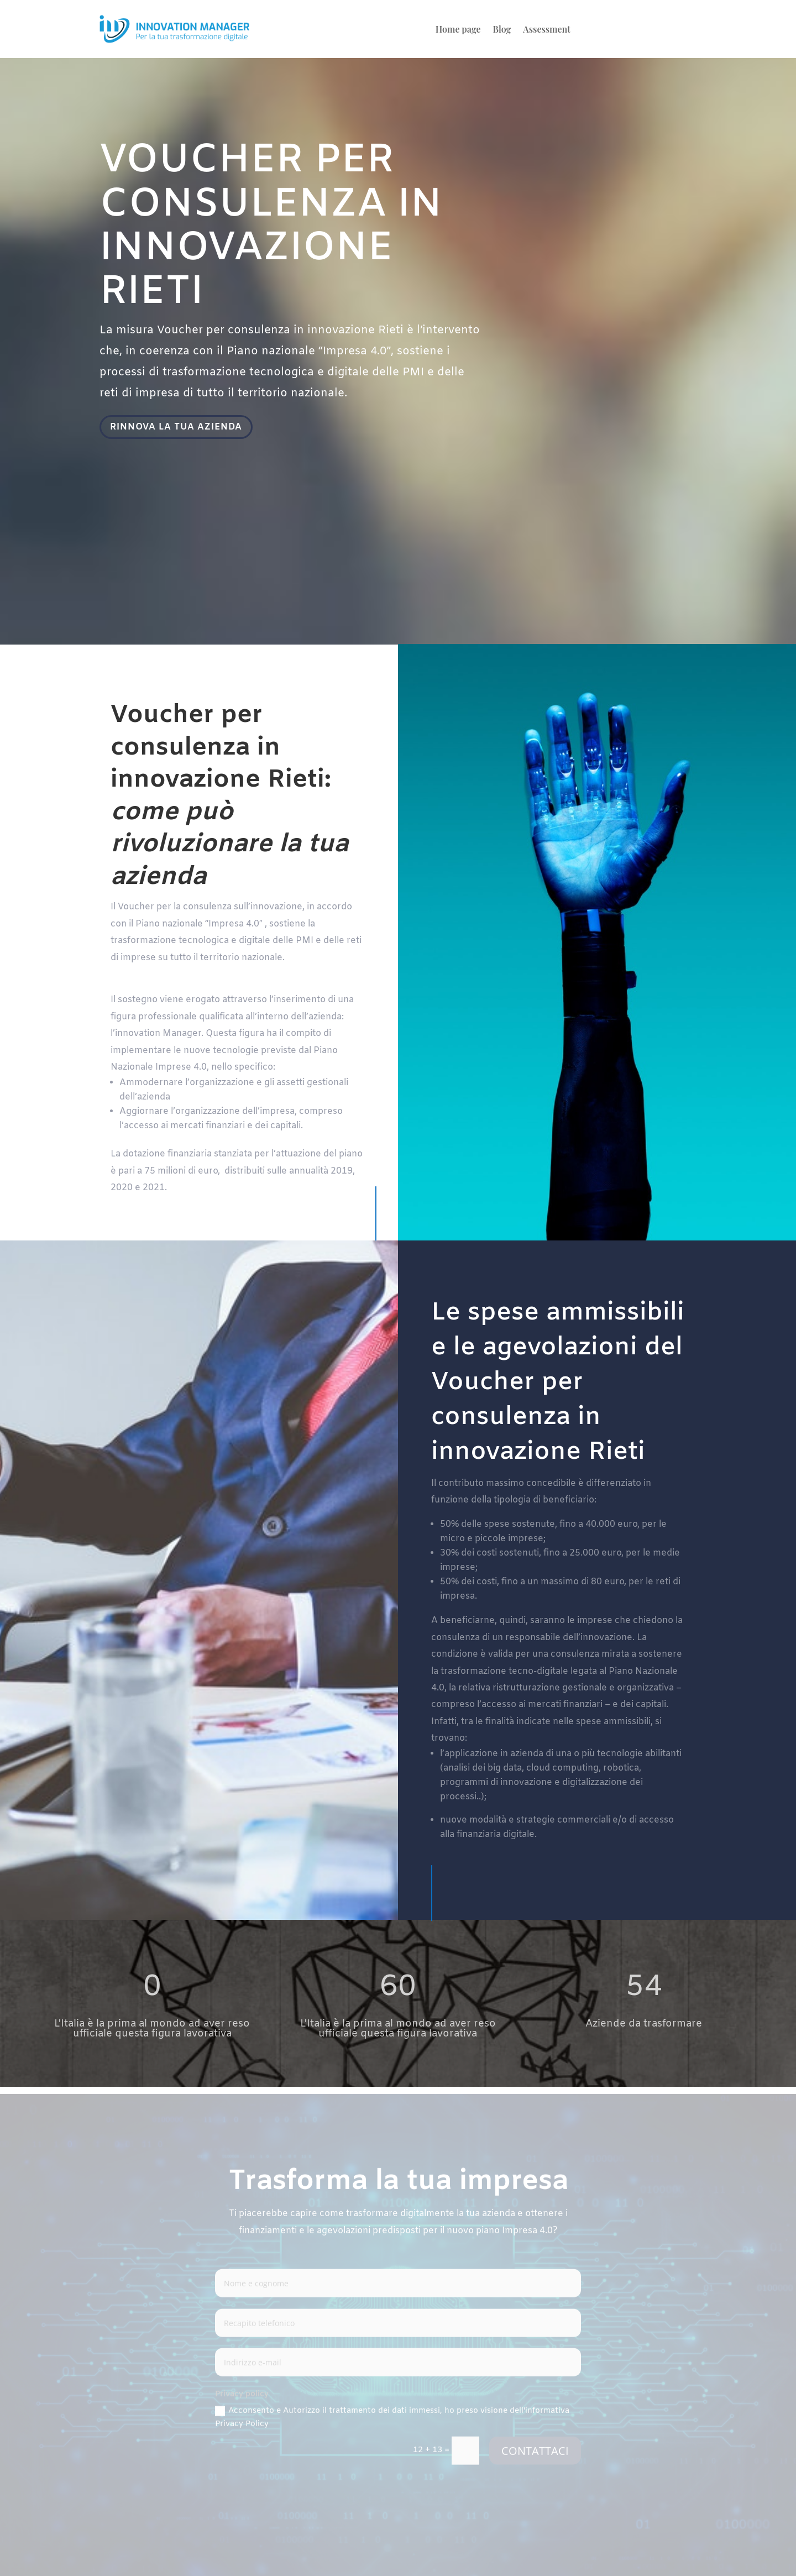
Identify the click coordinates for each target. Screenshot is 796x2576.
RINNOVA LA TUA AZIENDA (178, 427)
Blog (502, 30)
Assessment (546, 30)
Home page (458, 30)
